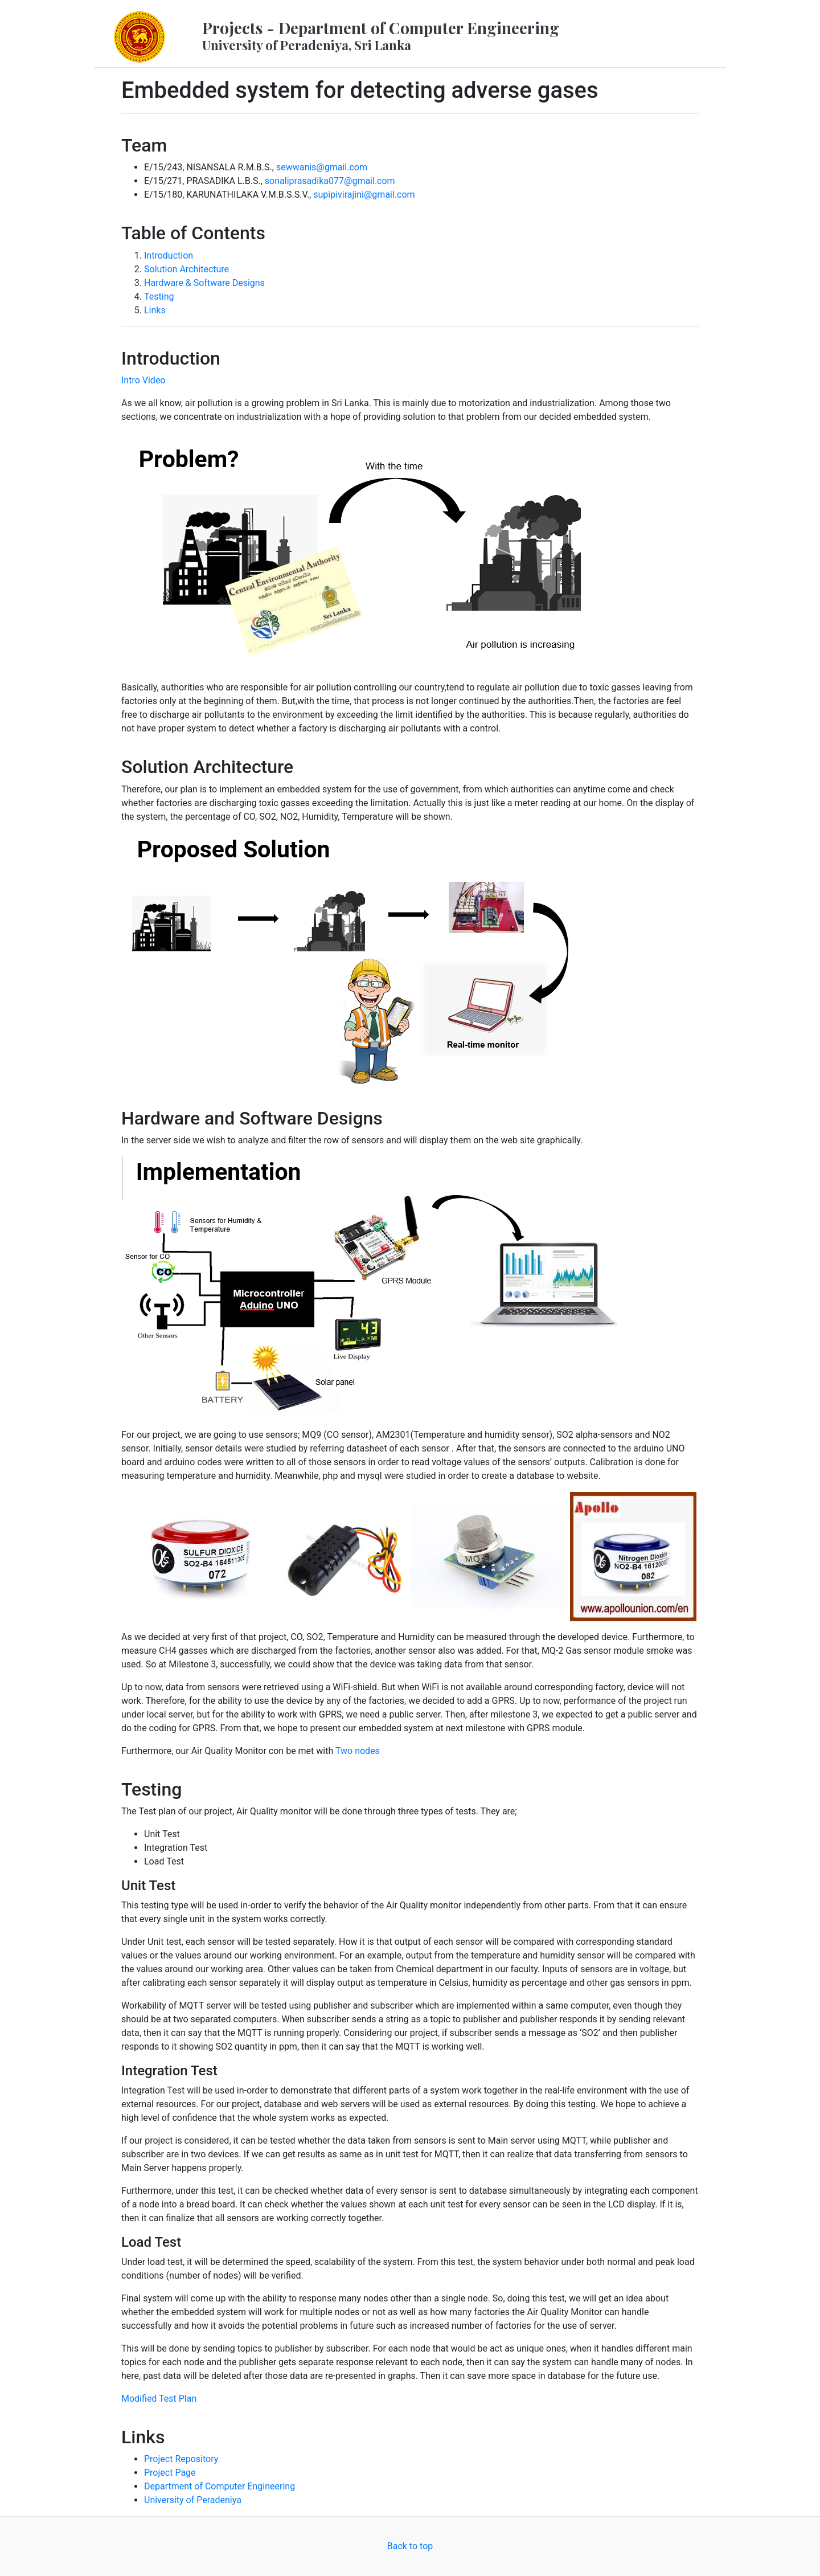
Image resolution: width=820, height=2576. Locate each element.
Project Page (170, 2472)
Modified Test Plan (158, 2398)
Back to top (410, 2546)
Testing (159, 296)
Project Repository (181, 2459)
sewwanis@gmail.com (321, 167)
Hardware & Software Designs (204, 282)
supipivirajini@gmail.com (364, 194)
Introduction (168, 255)
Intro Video (143, 380)
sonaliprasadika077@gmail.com (330, 180)
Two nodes (357, 1750)
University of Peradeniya (192, 2500)
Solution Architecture (186, 269)
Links (155, 310)
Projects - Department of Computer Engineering (380, 35)
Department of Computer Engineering (219, 2486)
